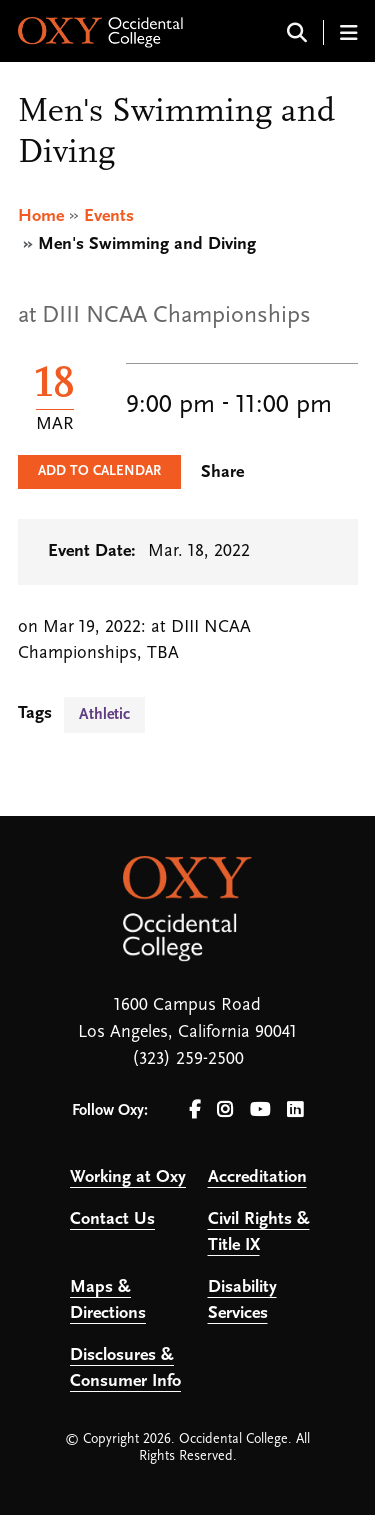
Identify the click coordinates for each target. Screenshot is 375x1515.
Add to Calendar (99, 471)
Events (109, 216)
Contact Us (112, 1219)
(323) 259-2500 (188, 1059)
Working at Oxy (128, 1177)
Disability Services (242, 1300)
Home (41, 216)
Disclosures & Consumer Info (125, 1368)
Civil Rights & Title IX (259, 1232)
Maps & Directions (108, 1300)
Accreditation (257, 1177)
